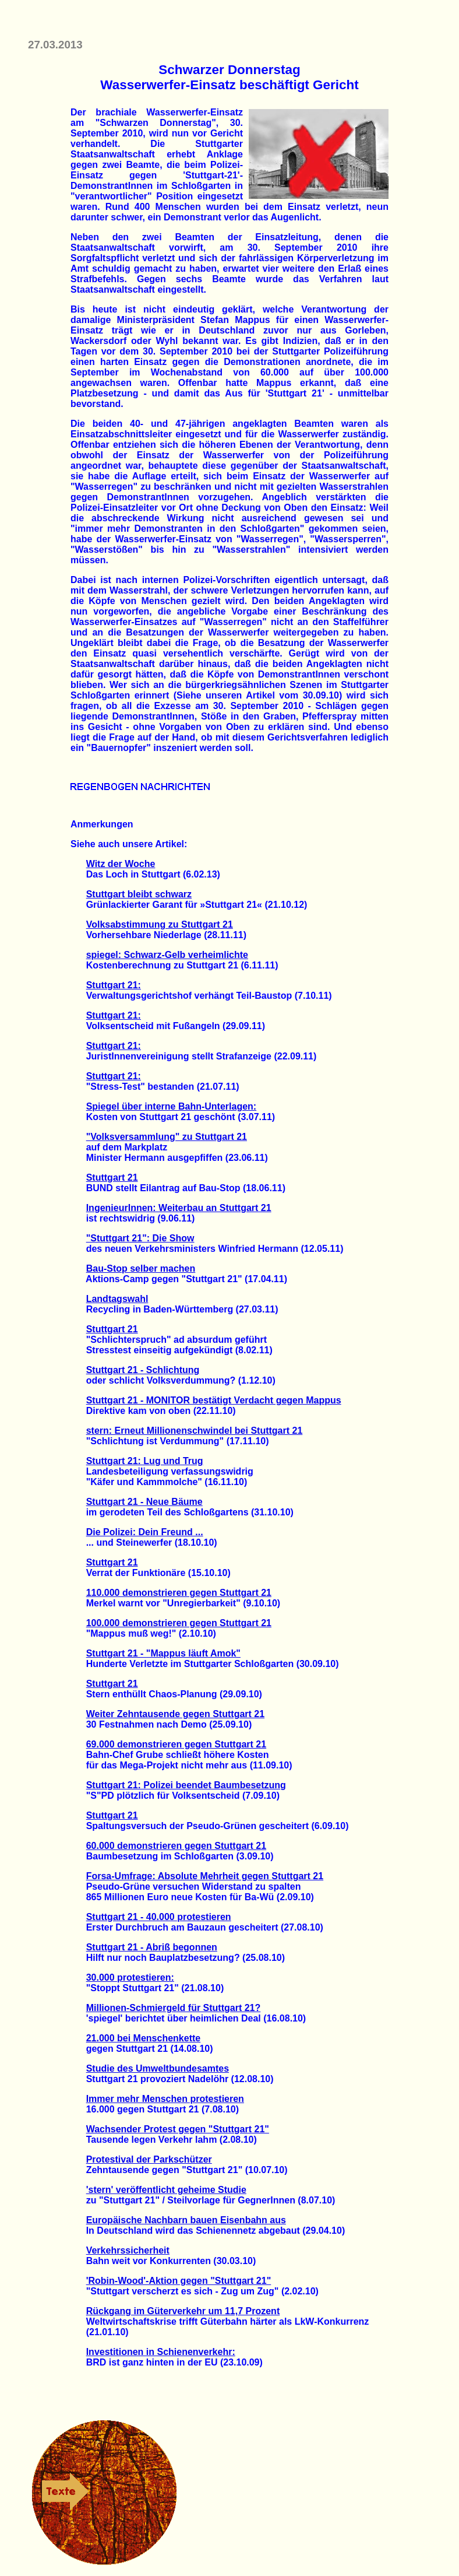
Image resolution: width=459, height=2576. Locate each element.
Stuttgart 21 (112, 1177)
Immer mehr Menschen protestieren (165, 2099)
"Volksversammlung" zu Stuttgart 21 (166, 1137)
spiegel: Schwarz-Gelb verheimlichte (167, 955)
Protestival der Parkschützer (149, 2159)
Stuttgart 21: (113, 985)
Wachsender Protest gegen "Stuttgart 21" (177, 2129)
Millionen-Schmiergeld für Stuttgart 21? (173, 2008)
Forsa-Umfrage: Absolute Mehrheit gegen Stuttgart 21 (204, 1876)
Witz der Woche (121, 864)
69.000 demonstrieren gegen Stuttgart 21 (176, 1744)
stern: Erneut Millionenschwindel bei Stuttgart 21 (194, 1431)
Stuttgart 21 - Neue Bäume (144, 1502)
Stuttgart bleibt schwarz (139, 894)
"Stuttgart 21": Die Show (140, 1238)
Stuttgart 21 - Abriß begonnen (151, 1947)
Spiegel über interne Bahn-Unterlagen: (171, 1106)
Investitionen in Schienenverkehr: (160, 2352)
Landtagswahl (117, 1299)
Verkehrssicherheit (128, 2250)
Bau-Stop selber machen (141, 1268)
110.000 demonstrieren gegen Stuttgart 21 (178, 1593)
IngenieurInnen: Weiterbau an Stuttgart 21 (178, 1208)
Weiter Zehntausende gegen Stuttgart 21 (175, 1714)
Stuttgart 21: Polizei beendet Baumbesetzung (186, 1785)
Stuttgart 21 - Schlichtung (143, 1370)
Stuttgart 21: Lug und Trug (144, 1461)
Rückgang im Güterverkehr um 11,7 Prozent (183, 2311)
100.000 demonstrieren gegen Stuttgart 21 (178, 1623)
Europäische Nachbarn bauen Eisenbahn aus (186, 2220)
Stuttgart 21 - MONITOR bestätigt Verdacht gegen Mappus (213, 1400)
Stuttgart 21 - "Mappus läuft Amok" (163, 1653)
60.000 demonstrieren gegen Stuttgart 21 (176, 1846)
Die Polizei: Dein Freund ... (144, 1532)
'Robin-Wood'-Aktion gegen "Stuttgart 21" (178, 2281)
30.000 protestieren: (130, 1977)
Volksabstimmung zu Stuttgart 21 (159, 924)
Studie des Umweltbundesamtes (157, 2068)
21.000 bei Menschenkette (143, 2038)
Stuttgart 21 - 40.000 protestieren (158, 1917)
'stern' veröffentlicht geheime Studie (166, 2190)
